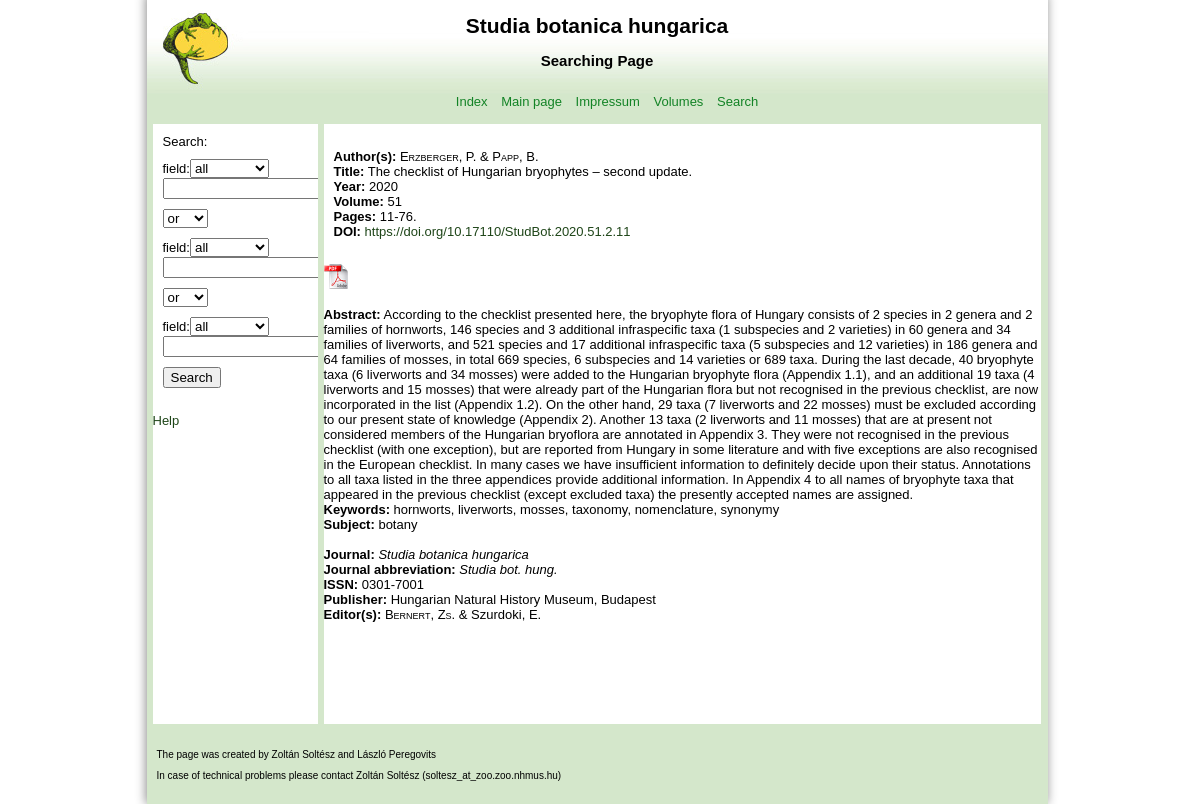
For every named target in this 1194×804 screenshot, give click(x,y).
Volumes (679, 101)
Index (472, 101)
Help (166, 420)
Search (737, 101)
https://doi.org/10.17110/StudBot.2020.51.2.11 (498, 231)
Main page (531, 101)
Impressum (608, 101)
